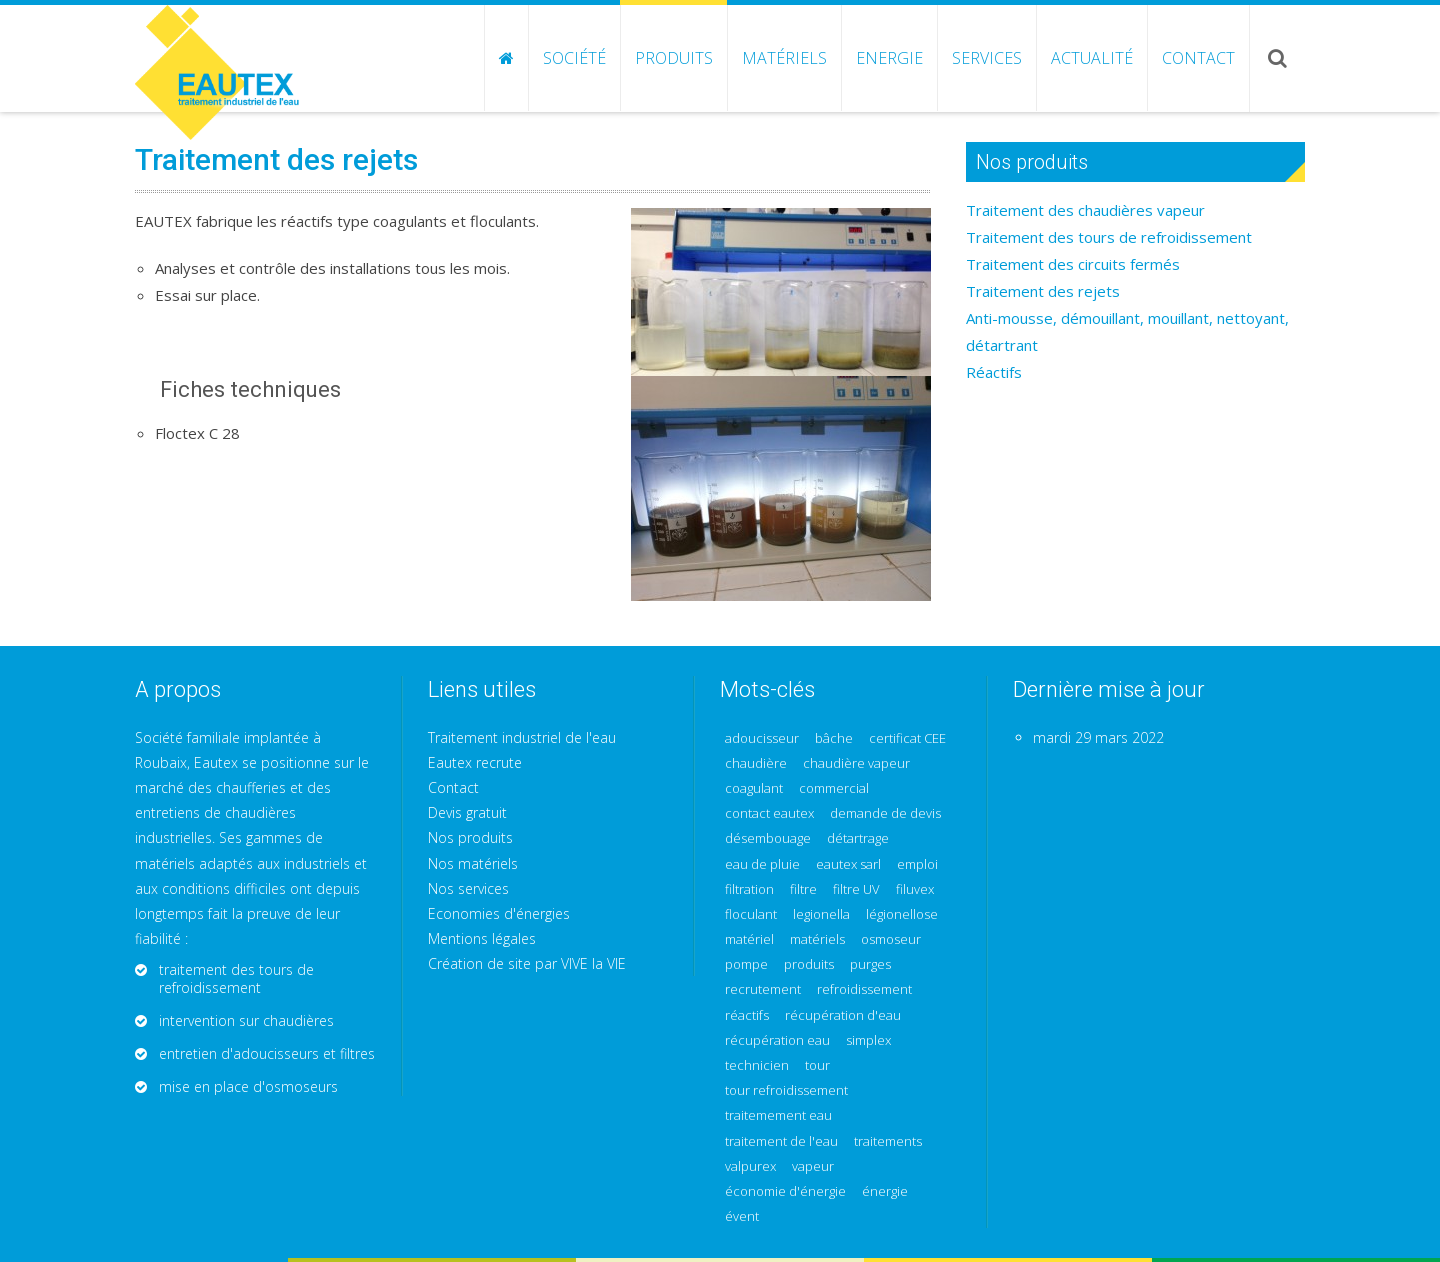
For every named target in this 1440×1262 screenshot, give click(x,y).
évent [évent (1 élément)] (742, 1216)
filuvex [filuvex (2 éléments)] (915, 889)
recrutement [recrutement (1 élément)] (763, 989)
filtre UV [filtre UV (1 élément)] (856, 889)
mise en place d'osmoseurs (248, 1086)
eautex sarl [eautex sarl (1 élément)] (848, 864)
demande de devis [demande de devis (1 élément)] (885, 813)
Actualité (1092, 58)
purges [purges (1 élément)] (870, 964)
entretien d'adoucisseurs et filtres (267, 1053)
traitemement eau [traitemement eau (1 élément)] (778, 1115)
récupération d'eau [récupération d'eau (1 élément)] (843, 1015)
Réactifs (994, 372)
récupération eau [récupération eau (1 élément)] (777, 1040)
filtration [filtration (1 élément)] (749, 889)
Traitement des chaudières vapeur (1085, 210)
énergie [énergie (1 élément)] (885, 1191)
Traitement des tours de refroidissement (1109, 237)
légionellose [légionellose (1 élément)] (902, 914)
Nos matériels (473, 863)
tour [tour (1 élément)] (817, 1065)
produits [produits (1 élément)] (809, 964)
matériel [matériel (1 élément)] (749, 939)
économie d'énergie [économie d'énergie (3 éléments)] (785, 1191)
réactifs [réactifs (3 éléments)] (747, 1015)
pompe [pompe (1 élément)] (746, 964)
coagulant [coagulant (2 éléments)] (754, 788)
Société (574, 58)
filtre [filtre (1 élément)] (803, 889)
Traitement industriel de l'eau (522, 737)
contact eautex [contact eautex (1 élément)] (769, 813)
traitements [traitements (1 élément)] (888, 1141)
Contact (1198, 58)
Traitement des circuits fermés (1073, 264)
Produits (674, 58)
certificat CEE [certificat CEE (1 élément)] (907, 738)
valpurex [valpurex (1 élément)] (750, 1166)
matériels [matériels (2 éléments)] (817, 939)
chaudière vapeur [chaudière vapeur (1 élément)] (856, 763)
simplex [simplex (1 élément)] (868, 1040)
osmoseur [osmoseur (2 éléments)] (891, 939)
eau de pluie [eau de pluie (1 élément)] (762, 864)
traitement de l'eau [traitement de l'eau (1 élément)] (781, 1141)
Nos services (468, 888)
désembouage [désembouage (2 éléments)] (768, 838)
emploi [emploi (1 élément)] (917, 864)
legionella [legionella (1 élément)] (821, 914)
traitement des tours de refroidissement (236, 978)
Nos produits (470, 837)
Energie (889, 58)
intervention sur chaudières (246, 1020)
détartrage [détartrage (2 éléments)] (858, 838)
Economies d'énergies (499, 913)
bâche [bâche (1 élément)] (834, 738)
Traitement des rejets (1043, 291)
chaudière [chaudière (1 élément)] (756, 763)
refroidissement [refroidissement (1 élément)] (864, 989)
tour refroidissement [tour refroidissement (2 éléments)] (786, 1090)
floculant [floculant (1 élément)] (751, 914)
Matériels (784, 58)
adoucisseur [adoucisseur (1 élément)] (762, 738)
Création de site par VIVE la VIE (527, 963)
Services (987, 58)
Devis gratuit (467, 812)
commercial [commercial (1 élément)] (834, 788)
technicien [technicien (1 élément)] (757, 1065)
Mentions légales (482, 938)
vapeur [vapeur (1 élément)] (813, 1166)
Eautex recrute (475, 762)
